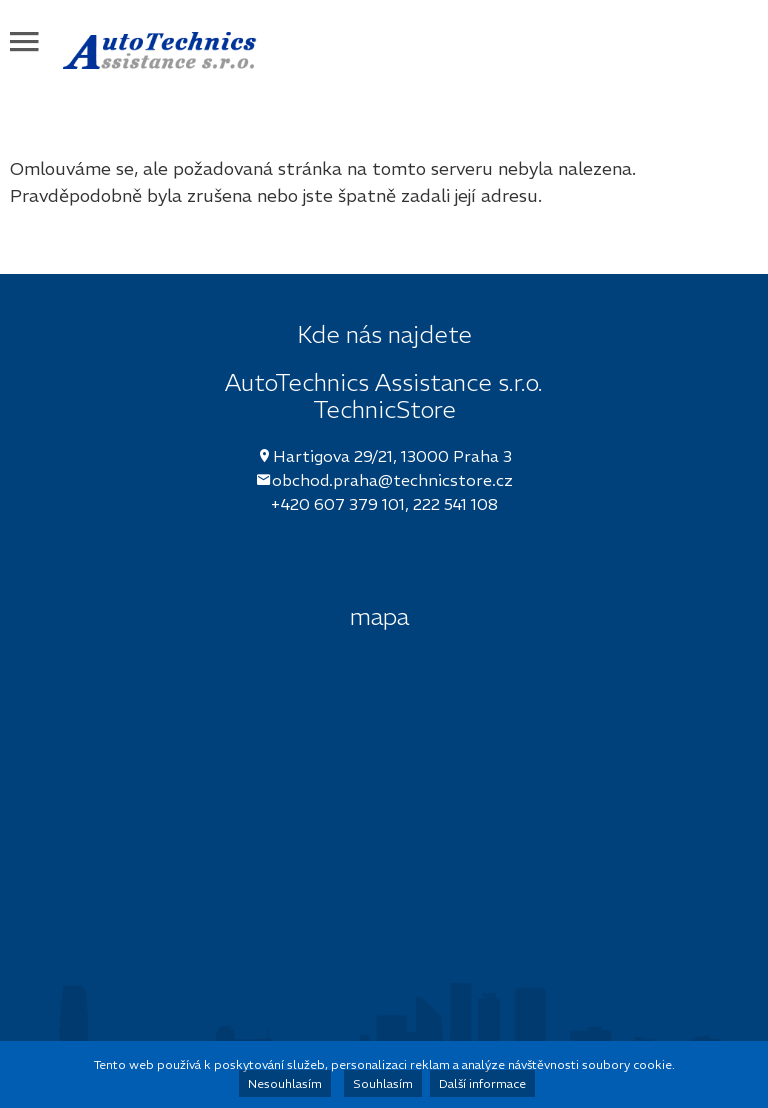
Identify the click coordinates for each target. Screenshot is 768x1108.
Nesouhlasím (285, 1083)
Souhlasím (383, 1083)
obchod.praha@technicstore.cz (392, 480)
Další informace (482, 1083)
